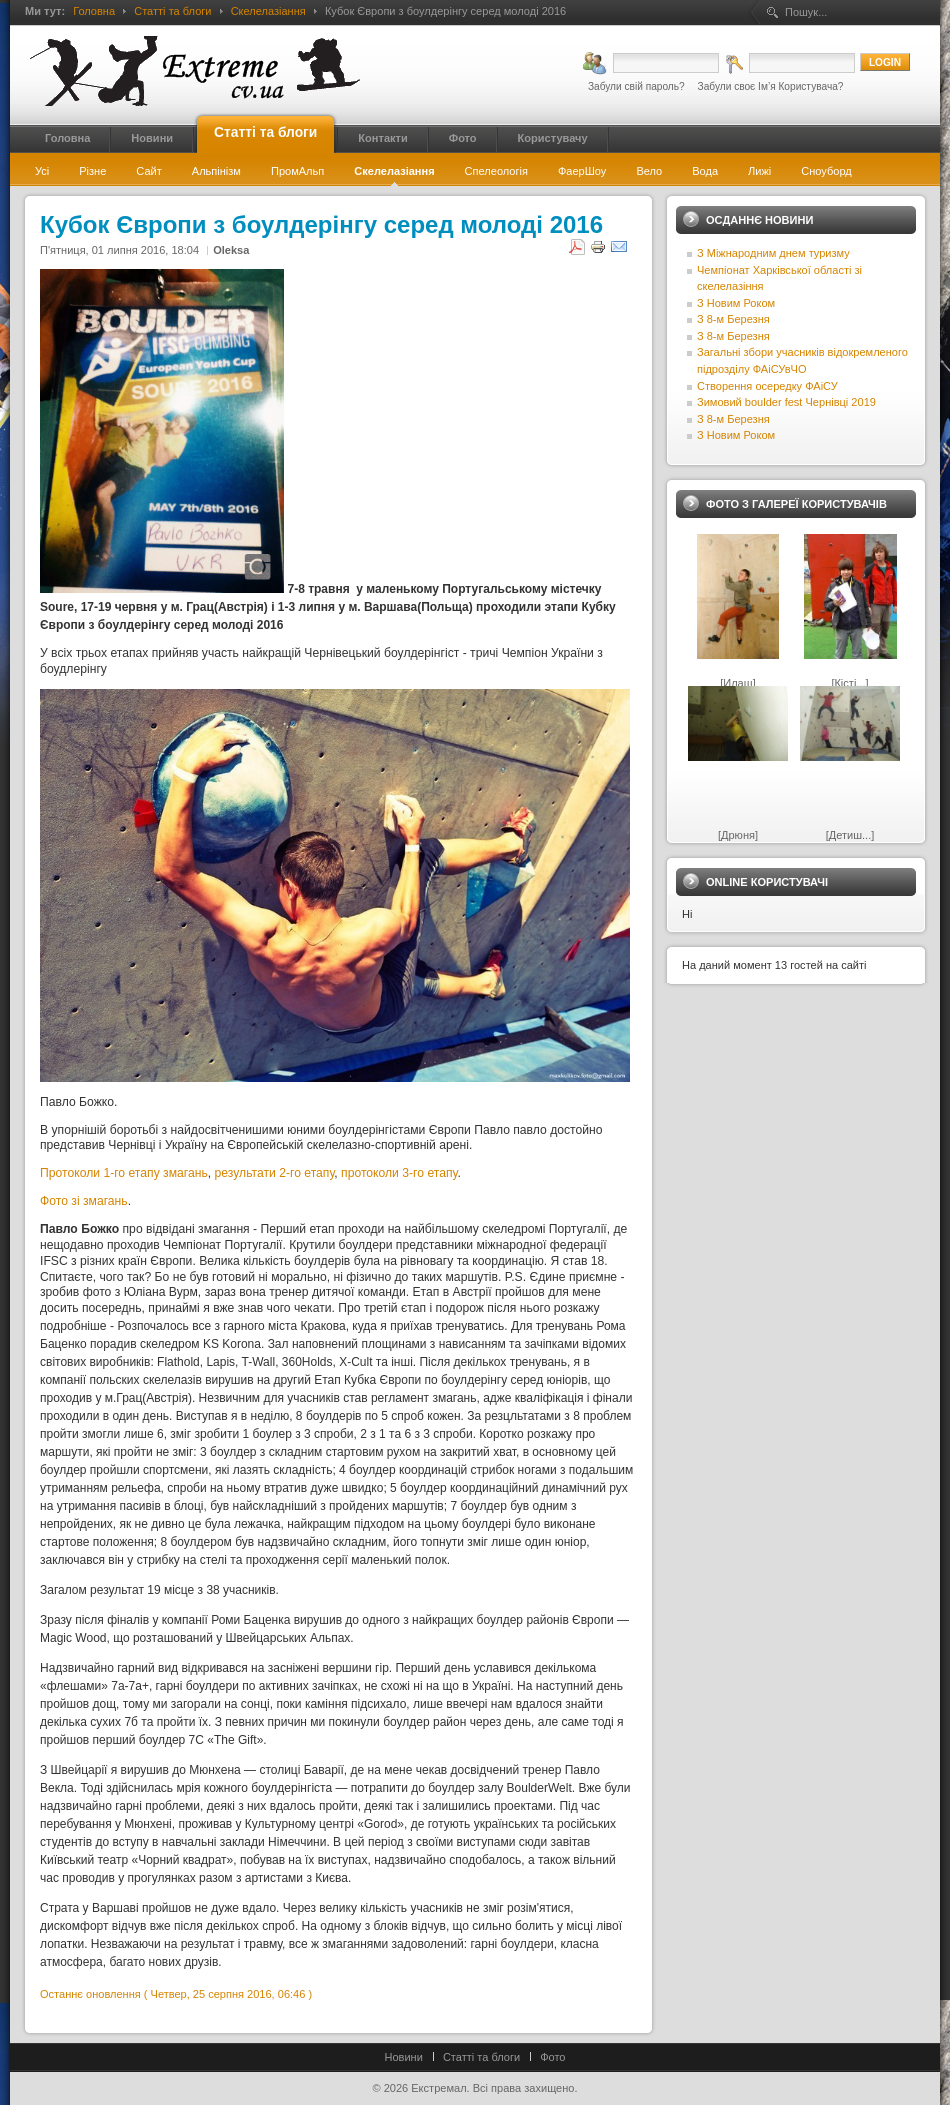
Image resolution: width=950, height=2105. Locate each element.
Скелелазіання (268, 11)
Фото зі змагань (84, 1201)
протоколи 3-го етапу (399, 1173)
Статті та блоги (172, 11)
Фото (552, 2057)
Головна (94, 11)
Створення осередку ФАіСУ (767, 386)
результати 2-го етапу (275, 1173)
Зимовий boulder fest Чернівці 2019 (786, 402)
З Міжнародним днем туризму (773, 253)
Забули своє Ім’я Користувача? (771, 86)
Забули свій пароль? (636, 86)
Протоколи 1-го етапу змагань (124, 1173)
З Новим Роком (736, 303)
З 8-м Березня (733, 319)
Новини (404, 2057)
